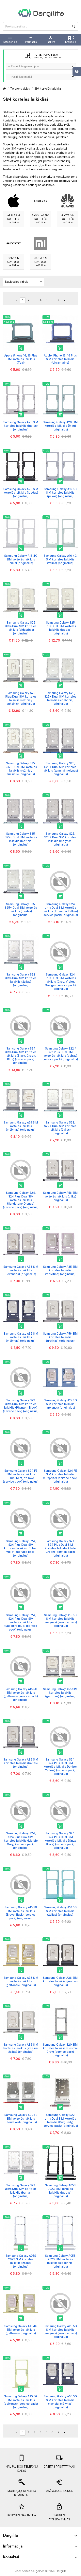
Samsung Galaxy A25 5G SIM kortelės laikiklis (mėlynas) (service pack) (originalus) (60, 2331)
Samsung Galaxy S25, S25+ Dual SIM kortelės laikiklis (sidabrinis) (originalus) (60, 698)
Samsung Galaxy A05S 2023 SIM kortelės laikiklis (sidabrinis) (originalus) (60, 2261)
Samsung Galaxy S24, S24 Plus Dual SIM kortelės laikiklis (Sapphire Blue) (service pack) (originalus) (20, 1622)
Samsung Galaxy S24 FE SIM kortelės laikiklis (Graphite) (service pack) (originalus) (60, 1476)
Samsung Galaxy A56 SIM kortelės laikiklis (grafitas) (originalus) (60, 1337)
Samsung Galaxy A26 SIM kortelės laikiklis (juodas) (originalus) (20, 492)
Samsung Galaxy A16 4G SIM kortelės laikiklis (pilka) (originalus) (20, 559)
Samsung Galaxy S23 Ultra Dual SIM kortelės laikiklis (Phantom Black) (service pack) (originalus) (21, 1405)
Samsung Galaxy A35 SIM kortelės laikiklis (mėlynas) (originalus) (21, 1337)
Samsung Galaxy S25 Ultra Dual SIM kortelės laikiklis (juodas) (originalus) (60, 628)
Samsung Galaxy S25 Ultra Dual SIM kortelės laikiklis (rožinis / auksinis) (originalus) (21, 698)
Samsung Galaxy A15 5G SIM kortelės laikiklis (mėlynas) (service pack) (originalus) (60, 1620)
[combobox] (41, 66)
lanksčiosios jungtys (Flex (35, 165)
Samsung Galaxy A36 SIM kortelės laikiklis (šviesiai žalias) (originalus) (20, 2048)
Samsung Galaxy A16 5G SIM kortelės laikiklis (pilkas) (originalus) (60, 492)
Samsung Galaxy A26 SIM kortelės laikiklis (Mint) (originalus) (60, 425)
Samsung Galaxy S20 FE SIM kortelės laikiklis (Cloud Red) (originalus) (20, 2118)
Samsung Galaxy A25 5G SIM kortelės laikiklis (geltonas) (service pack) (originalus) (21, 2402)
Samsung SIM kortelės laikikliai (40, 219)
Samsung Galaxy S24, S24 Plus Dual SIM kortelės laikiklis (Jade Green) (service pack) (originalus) (60, 1548)
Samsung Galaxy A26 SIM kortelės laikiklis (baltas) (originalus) (20, 425)
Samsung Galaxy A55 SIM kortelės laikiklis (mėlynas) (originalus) (21, 1126)
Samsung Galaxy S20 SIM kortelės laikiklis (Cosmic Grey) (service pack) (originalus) (60, 2050)
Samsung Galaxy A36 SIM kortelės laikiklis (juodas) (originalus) (60, 1981)
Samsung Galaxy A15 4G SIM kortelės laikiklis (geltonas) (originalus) (20, 2329)
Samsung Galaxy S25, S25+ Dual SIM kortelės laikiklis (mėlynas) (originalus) (60, 839)
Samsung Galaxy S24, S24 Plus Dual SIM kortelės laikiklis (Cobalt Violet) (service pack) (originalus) (21, 1548)
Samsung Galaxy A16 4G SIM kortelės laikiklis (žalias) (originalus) (60, 559)
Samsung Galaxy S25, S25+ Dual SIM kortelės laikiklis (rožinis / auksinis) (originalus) (21, 768)
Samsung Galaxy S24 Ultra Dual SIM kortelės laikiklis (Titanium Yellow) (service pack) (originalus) (60, 909)
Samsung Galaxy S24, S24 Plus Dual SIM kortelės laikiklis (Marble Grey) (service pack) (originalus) (21, 1840)
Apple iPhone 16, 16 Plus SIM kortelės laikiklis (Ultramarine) (60, 359)
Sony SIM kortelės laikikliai (13, 262)
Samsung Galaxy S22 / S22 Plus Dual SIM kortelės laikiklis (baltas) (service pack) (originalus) (60, 1054)
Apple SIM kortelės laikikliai (13, 219)
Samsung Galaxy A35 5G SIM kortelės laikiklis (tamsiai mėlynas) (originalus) (60, 2402)
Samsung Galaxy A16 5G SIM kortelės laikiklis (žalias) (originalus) (60, 1911)
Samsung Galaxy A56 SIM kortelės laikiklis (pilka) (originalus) (60, 1196)
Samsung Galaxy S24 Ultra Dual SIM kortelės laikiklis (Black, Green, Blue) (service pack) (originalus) (21, 1056)
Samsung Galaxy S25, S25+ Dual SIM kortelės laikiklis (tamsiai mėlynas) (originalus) (60, 768)
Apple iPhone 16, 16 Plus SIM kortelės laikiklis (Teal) (20, 359)
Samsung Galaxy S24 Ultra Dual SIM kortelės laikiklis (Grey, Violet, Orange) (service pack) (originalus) (60, 982)
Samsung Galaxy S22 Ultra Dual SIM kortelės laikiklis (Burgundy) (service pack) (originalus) (60, 2120)
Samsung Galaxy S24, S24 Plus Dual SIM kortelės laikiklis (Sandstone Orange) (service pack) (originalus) (21, 1200)
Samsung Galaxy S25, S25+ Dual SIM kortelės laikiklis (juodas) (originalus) (21, 909)
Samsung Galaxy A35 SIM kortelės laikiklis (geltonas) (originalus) (21, 1981)
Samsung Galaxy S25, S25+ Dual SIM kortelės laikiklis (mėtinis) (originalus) (21, 839)
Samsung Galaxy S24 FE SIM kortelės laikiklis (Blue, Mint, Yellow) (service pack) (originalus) (21, 1476)
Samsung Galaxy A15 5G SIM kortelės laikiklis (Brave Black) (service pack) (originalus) (21, 1913)
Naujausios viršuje (24, 282)
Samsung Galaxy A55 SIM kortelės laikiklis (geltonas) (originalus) (60, 1692)
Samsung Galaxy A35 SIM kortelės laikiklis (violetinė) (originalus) (60, 1270)
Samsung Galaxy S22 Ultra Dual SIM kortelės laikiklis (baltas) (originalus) (21, 2190)
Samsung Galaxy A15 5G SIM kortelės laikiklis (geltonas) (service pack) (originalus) (21, 1694)
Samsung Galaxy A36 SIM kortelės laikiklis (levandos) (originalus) (20, 1270)
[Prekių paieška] (40, 26)
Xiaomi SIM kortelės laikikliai (40, 262)
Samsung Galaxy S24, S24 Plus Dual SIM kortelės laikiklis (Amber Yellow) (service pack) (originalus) (60, 1767)
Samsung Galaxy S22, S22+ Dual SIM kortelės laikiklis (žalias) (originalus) (60, 1128)
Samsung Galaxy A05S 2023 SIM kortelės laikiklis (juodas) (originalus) (60, 2190)
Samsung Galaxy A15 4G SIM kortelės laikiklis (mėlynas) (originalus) (60, 1403)
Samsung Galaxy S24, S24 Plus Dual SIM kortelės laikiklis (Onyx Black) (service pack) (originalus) (60, 1840)
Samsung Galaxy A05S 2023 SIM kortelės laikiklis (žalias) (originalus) (21, 2261)
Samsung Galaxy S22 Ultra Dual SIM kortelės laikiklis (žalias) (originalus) (21, 980)
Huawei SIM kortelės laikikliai (67, 219)
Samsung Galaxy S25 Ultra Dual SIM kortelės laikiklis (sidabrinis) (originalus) (21, 628)
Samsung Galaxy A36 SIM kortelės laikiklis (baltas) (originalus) (20, 1763)
